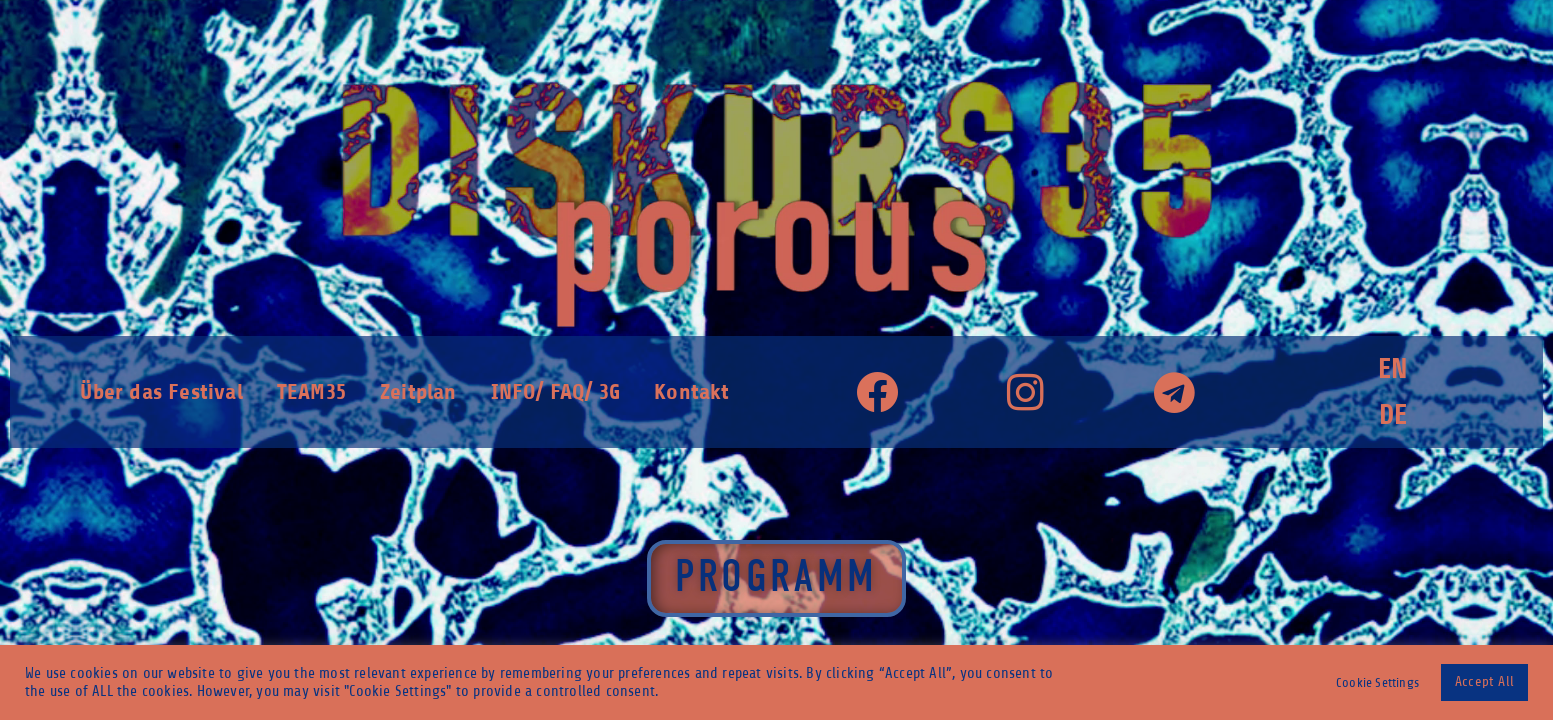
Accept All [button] (1484, 681)
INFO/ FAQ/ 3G (556, 391)
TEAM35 (311, 391)
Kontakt (691, 391)
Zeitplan (418, 391)
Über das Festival (161, 391)
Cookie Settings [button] (1377, 682)
